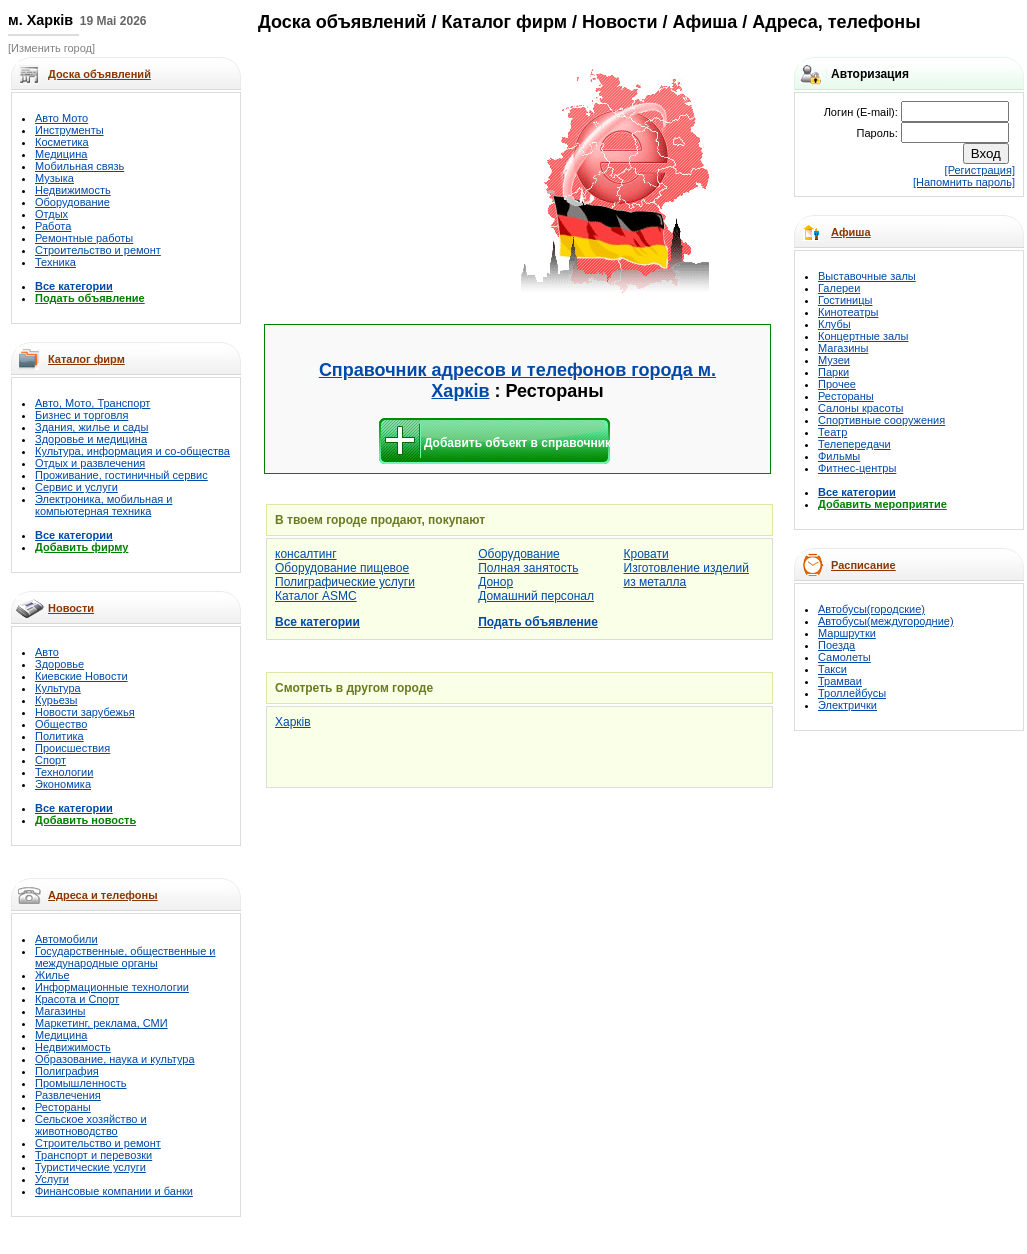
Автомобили (66, 939)
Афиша (851, 232)
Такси (832, 669)
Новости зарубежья (85, 712)
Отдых (51, 214)
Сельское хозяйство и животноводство (91, 1125)
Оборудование (72, 202)
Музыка (54, 178)
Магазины (60, 1011)
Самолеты (844, 657)
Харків (293, 722)
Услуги (52, 1179)
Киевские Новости (81, 676)
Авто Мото (61, 118)
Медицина (61, 154)
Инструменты (69, 130)
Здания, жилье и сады (91, 427)
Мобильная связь (79, 166)
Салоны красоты (860, 408)
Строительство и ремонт (98, 250)
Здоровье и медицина (91, 439)
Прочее (837, 384)
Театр (832, 432)
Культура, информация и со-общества (132, 451)
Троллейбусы (852, 693)
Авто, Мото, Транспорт (92, 403)
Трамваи (840, 681)
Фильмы (839, 456)
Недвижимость (73, 190)
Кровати (646, 554)
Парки (833, 372)
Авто (47, 652)
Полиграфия (67, 1071)
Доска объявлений (342, 22)
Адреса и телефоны (103, 895)
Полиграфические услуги (345, 582)
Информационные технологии (112, 987)
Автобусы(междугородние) (886, 621)
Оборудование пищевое (342, 568)
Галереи (839, 288)
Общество (61, 724)
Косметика (62, 142)
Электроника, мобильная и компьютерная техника (103, 505)
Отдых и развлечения (90, 463)
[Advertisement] (392, 182)
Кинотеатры (848, 312)
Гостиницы (845, 300)
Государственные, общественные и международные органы (125, 957)
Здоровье (59, 664)
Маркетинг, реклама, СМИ (101, 1023)
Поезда (836, 645)
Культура (58, 688)
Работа (53, 226)
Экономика (63, 784)
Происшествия (72, 748)
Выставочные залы (867, 276)
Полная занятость (528, 568)
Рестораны (63, 1107)
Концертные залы (863, 336)
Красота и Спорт (77, 999)
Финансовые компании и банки (114, 1191)
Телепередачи (854, 444)
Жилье (52, 975)
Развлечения (68, 1095)
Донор (495, 582)
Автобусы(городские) (871, 609)
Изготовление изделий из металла (686, 575)
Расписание (863, 565)
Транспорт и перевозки (93, 1155)
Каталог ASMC (316, 596)
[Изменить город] (51, 48)
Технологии (64, 772)
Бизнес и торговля (81, 415)
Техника (55, 262)
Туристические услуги (90, 1167)
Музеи (834, 360)
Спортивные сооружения (881, 420)
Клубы (834, 324)
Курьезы (56, 700)
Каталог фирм (86, 359)
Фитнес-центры (857, 468)
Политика (59, 736)
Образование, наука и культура (115, 1059)
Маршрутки (847, 633)
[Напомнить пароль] (964, 182)
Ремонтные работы (84, 238)
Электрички (847, 705)
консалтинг (306, 554)
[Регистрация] (980, 170)
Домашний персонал (536, 596)
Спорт (50, 760)
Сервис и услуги (76, 487)
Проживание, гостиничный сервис (121, 475)
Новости (71, 608)
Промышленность (81, 1083)
